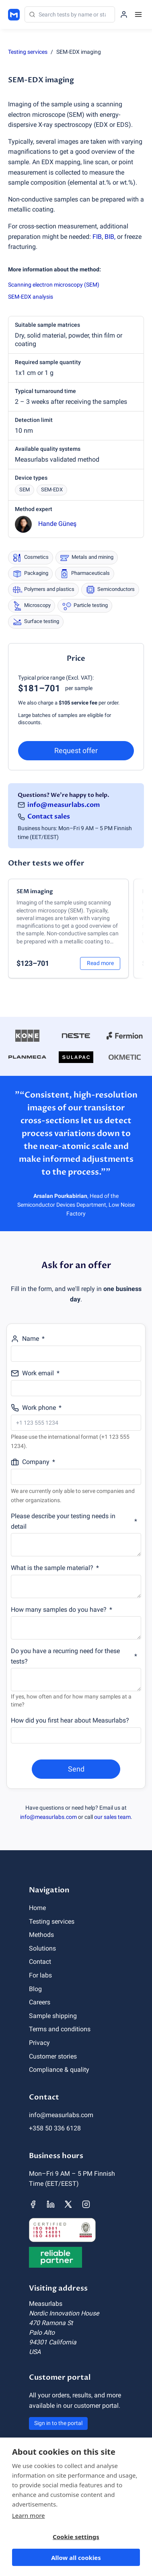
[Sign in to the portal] (124, 14)
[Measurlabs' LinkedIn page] (51, 2204)
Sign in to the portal (58, 2423)
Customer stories (53, 2056)
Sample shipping (53, 2016)
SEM (24, 490)
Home (37, 1908)
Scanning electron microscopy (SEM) (53, 284)
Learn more (28, 2515)
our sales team (112, 1817)
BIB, (110, 236)
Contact (40, 1961)
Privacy (39, 2043)
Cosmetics (30, 557)
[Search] (70, 14)
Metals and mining (86, 557)
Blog (35, 1989)
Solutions (42, 1948)
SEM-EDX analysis (30, 296)
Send (76, 1769)
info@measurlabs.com (63, 804)
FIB (97, 236)
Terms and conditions (59, 2029)
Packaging (30, 573)
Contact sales (48, 816)
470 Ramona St (51, 2323)
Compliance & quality (59, 2069)
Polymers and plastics (43, 590)
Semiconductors (110, 590)
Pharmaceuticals (85, 573)
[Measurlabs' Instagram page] (86, 2204)
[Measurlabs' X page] (68, 2204)
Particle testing (85, 606)
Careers (39, 2002)
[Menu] (138, 14)
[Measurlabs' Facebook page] (33, 2204)
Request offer (76, 750)
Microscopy (31, 606)
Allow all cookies (76, 2558)
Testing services (27, 52)
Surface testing (35, 622)
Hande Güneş (57, 523)
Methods (41, 1935)
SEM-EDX (52, 490)
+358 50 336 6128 (55, 2128)
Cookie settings (76, 2537)
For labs (40, 1975)
